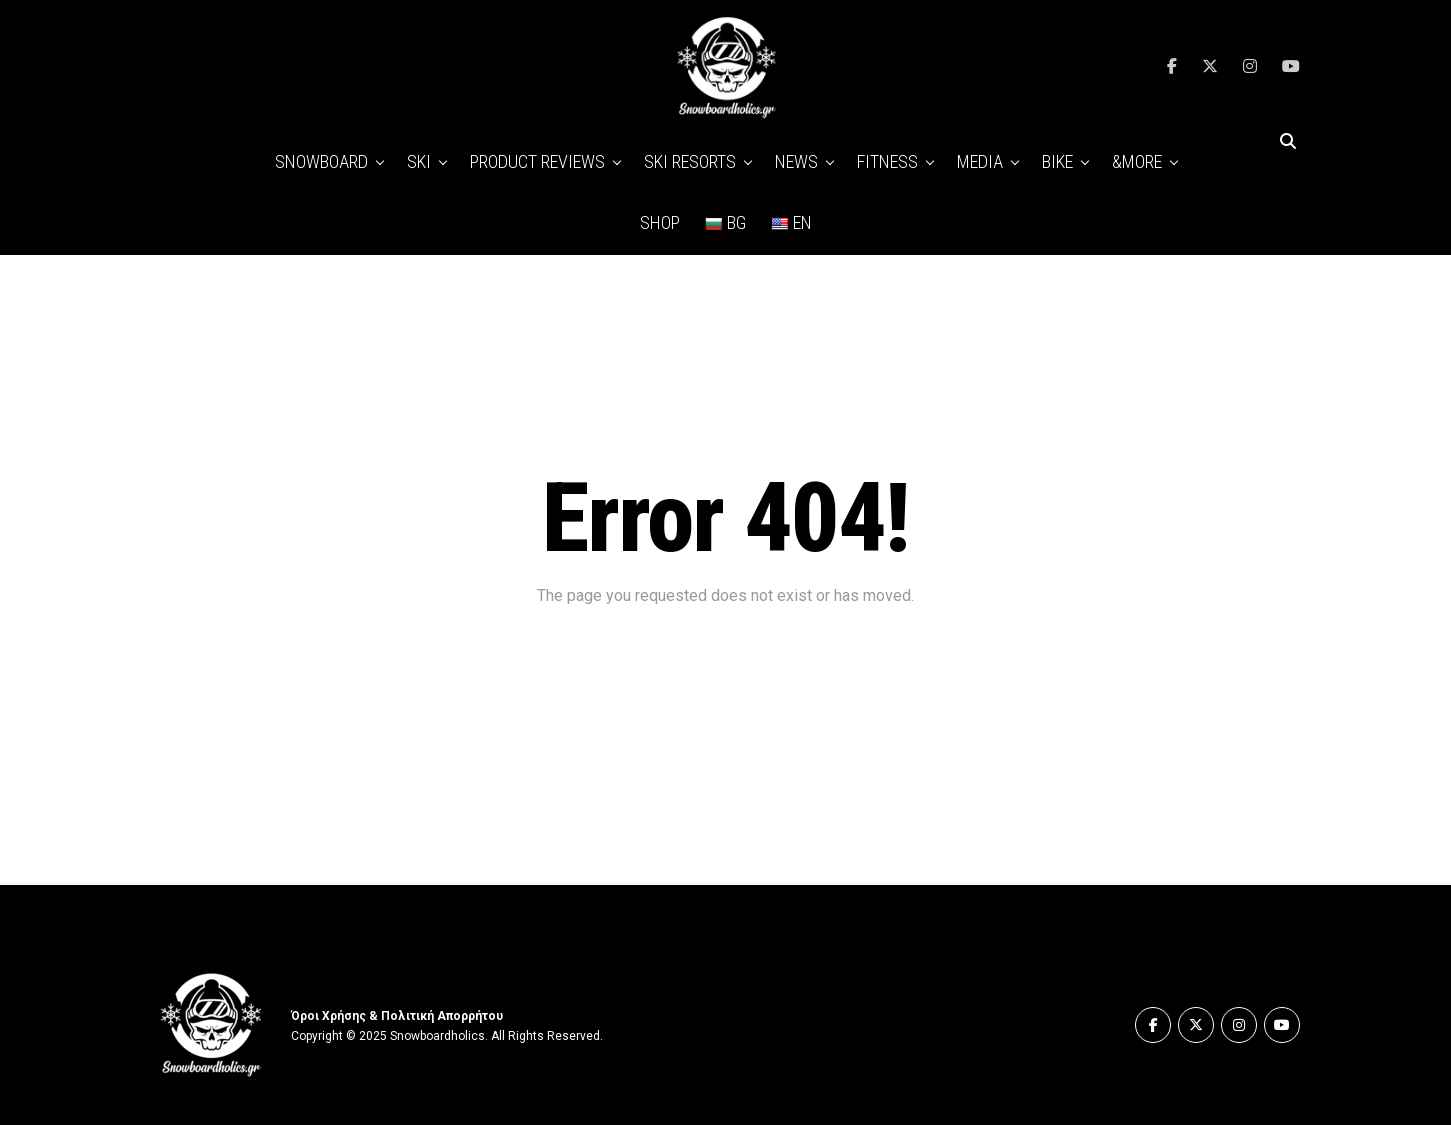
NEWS (796, 161)
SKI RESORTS (690, 161)
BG (725, 222)
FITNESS (887, 161)
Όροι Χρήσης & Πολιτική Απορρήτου (397, 1016)
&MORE (1137, 161)
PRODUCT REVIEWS (537, 161)
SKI (419, 161)
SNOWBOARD (321, 161)
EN (791, 222)
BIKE (1057, 161)
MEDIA (980, 161)
